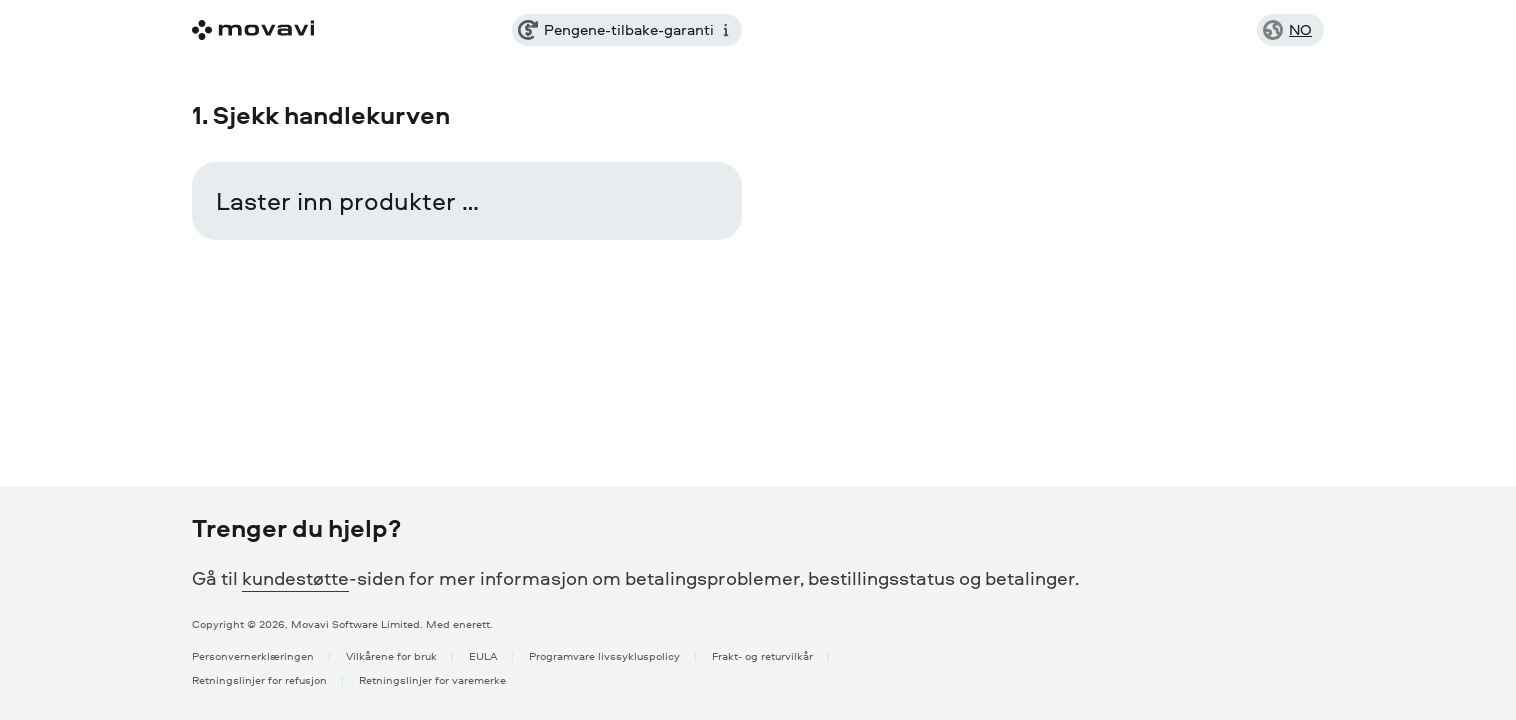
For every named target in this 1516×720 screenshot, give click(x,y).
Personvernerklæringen (253, 655)
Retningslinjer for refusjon (259, 679)
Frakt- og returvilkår (762, 655)
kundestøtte (295, 578)
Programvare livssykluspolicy (604, 655)
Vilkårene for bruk (391, 655)
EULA (483, 655)
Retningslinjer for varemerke (432, 679)
